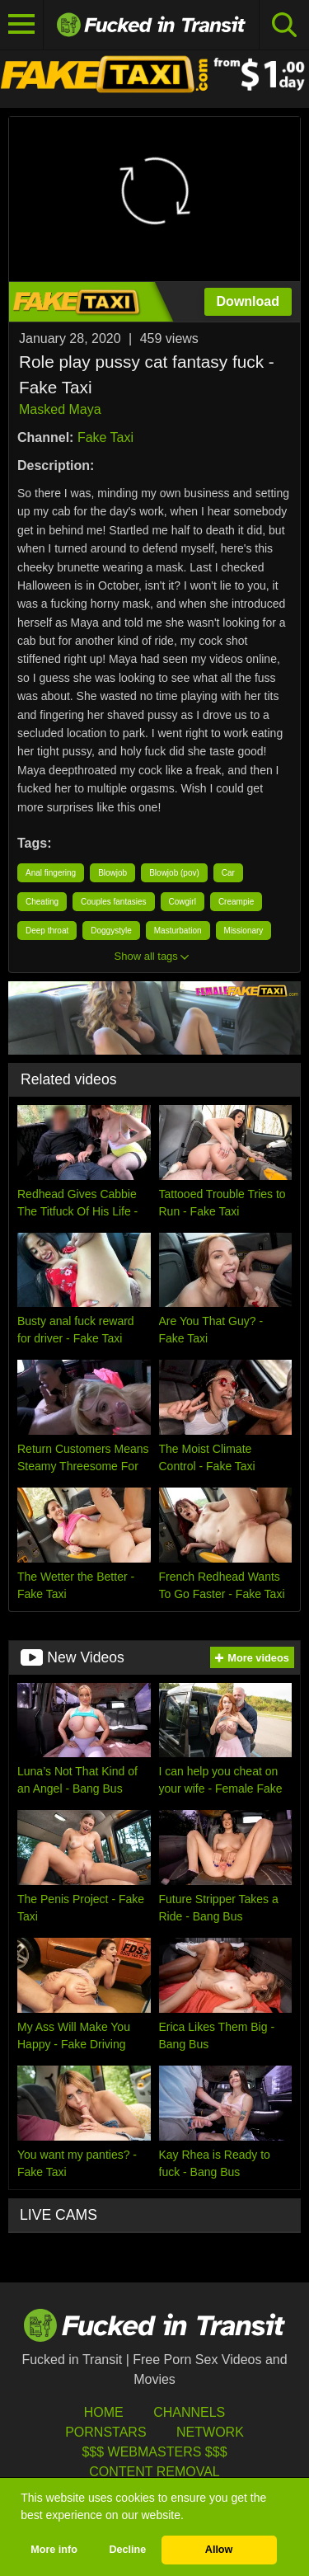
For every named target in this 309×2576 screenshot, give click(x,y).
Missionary (244, 930)
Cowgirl (182, 901)
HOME (104, 2412)
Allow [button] (219, 2549)
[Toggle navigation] (22, 24)
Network (210, 2432)
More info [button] (53, 2549)
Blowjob (112, 872)
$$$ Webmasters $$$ (154, 2452)
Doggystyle (111, 930)
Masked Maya (60, 409)
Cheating (42, 901)
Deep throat (47, 930)
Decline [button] (127, 2549)
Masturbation (178, 930)
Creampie (236, 901)
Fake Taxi (105, 437)
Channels (189, 2412)
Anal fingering (51, 872)
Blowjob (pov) (174, 872)
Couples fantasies (114, 901)
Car (228, 872)
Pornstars (105, 2432)
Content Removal (154, 2472)
